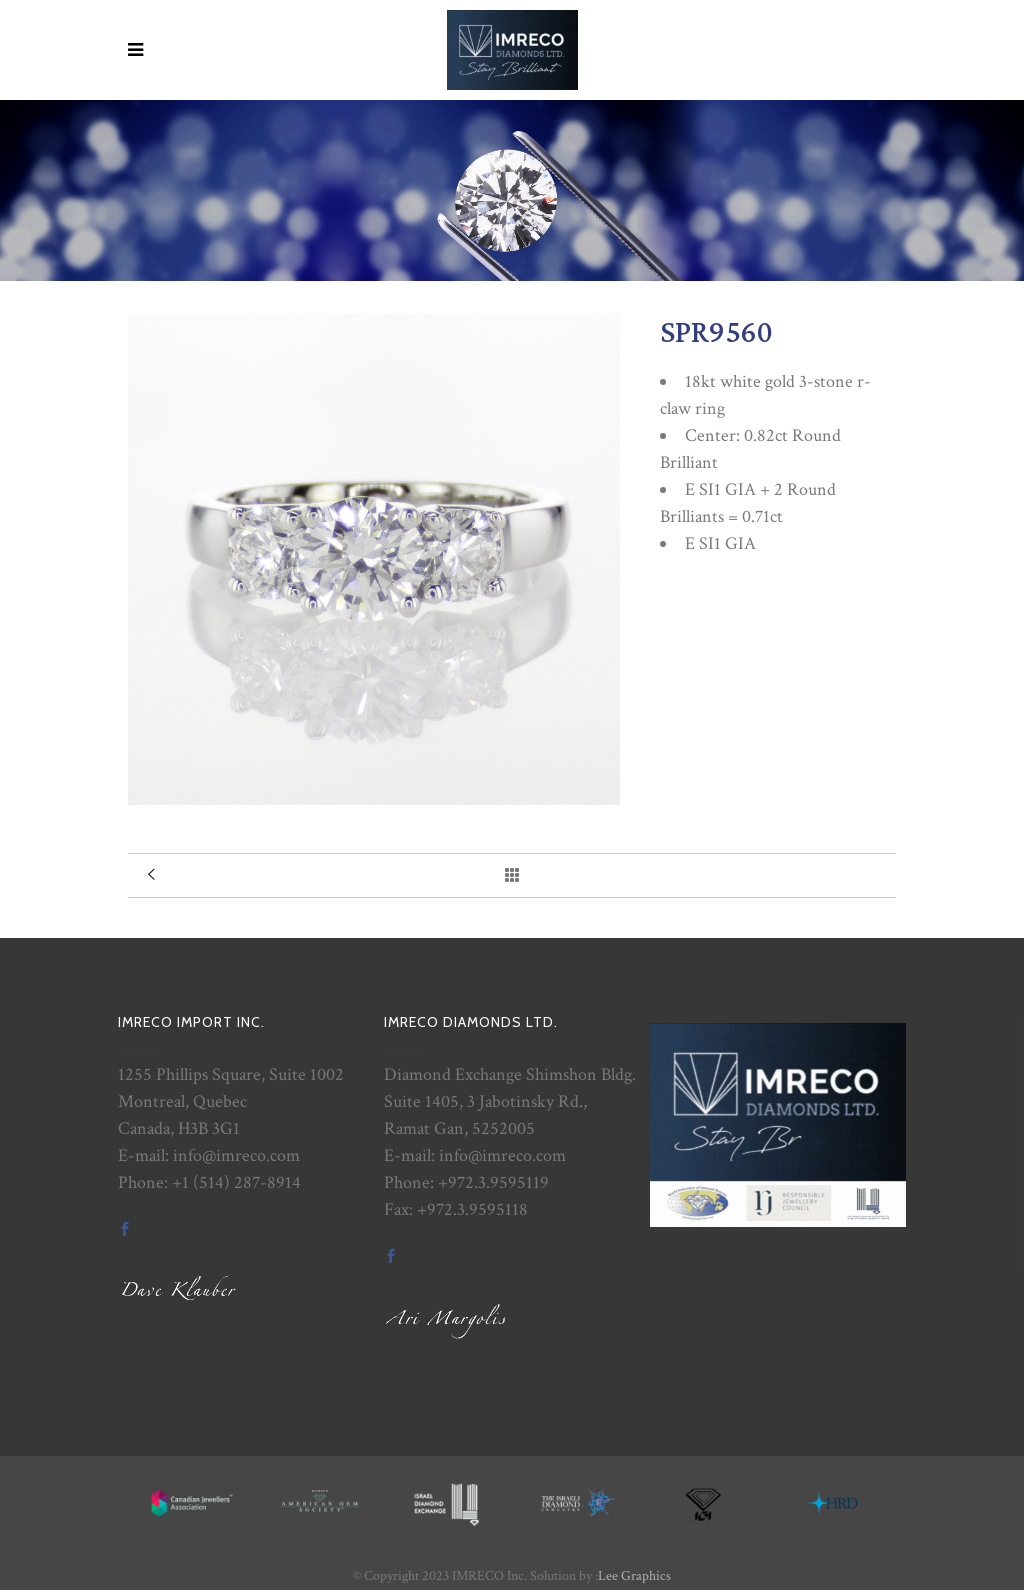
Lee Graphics (634, 1576)
